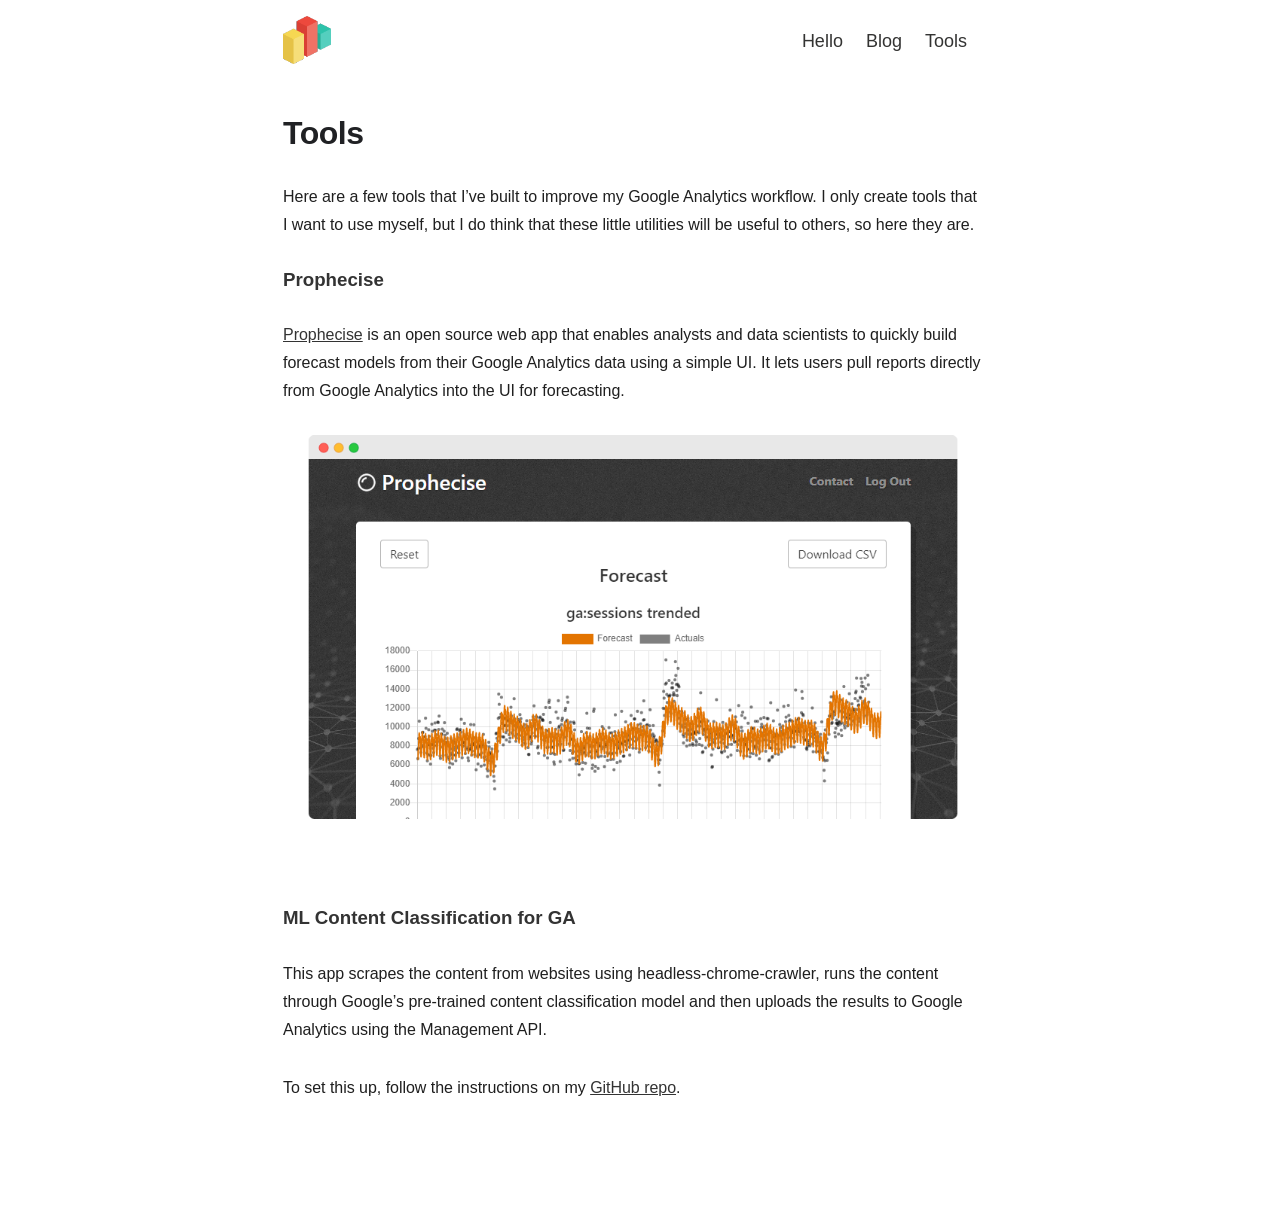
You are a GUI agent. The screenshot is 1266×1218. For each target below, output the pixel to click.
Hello (822, 41)
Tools (946, 41)
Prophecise (323, 334)
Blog (884, 41)
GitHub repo (633, 1087)
